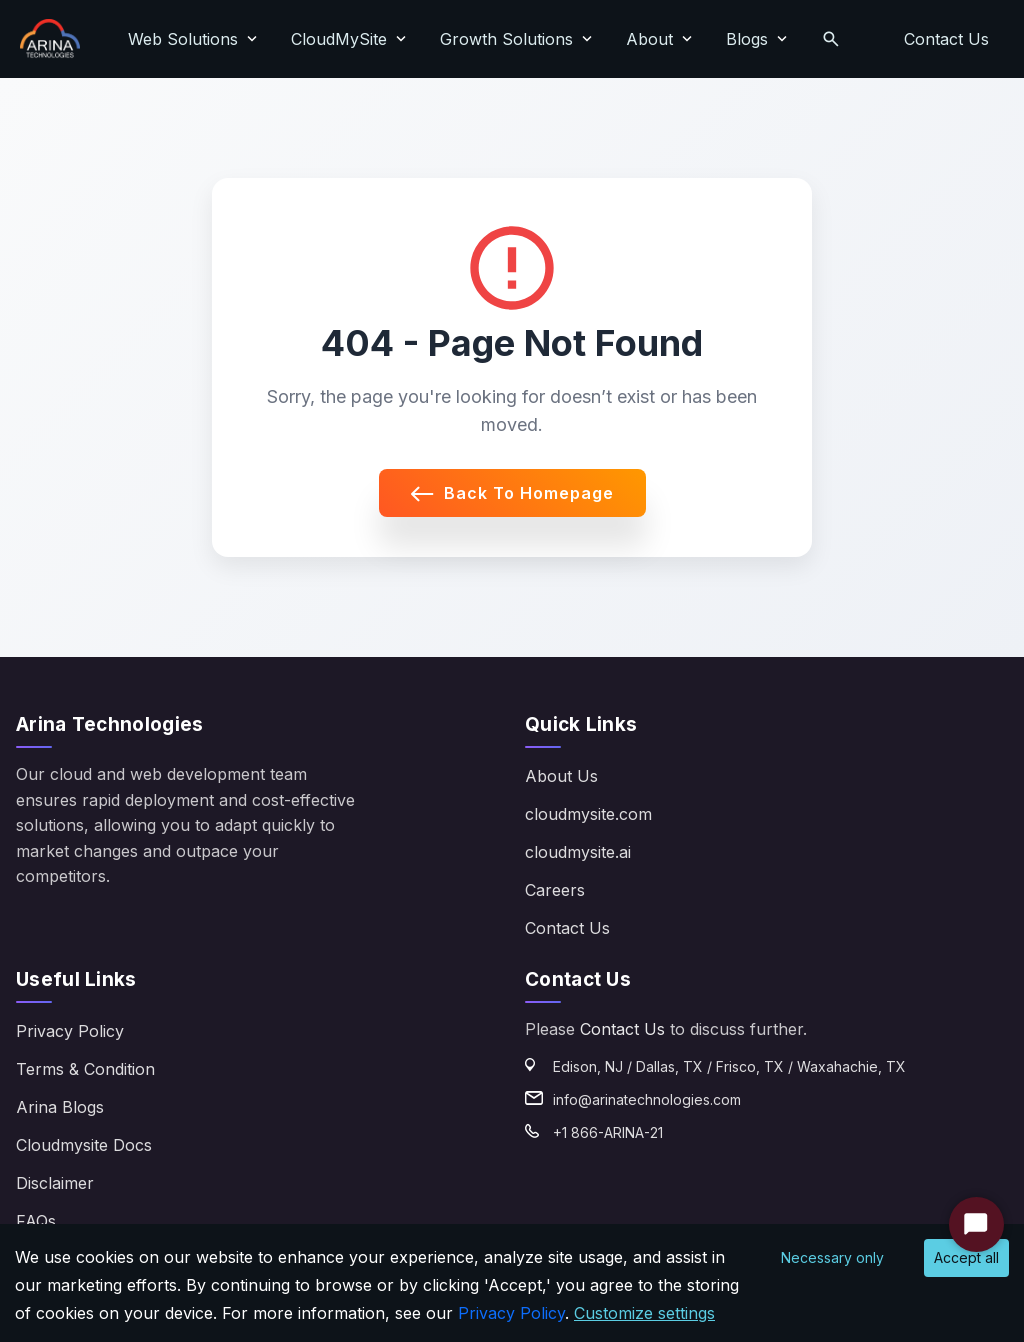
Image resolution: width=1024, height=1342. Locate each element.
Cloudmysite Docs (84, 1145)
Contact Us (946, 39)
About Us (561, 776)
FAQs (36, 1221)
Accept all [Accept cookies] (966, 1257)
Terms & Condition (85, 1069)
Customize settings (644, 1313)
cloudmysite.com (588, 814)
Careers (555, 890)
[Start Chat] (976, 1224)
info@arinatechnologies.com (647, 1099)
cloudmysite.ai (578, 852)
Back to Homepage (512, 493)
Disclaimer (55, 1183)
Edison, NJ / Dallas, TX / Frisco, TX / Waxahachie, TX (729, 1066)
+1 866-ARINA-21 (608, 1132)
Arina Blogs (60, 1107)
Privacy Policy (70, 1031)
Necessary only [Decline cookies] (832, 1257)
